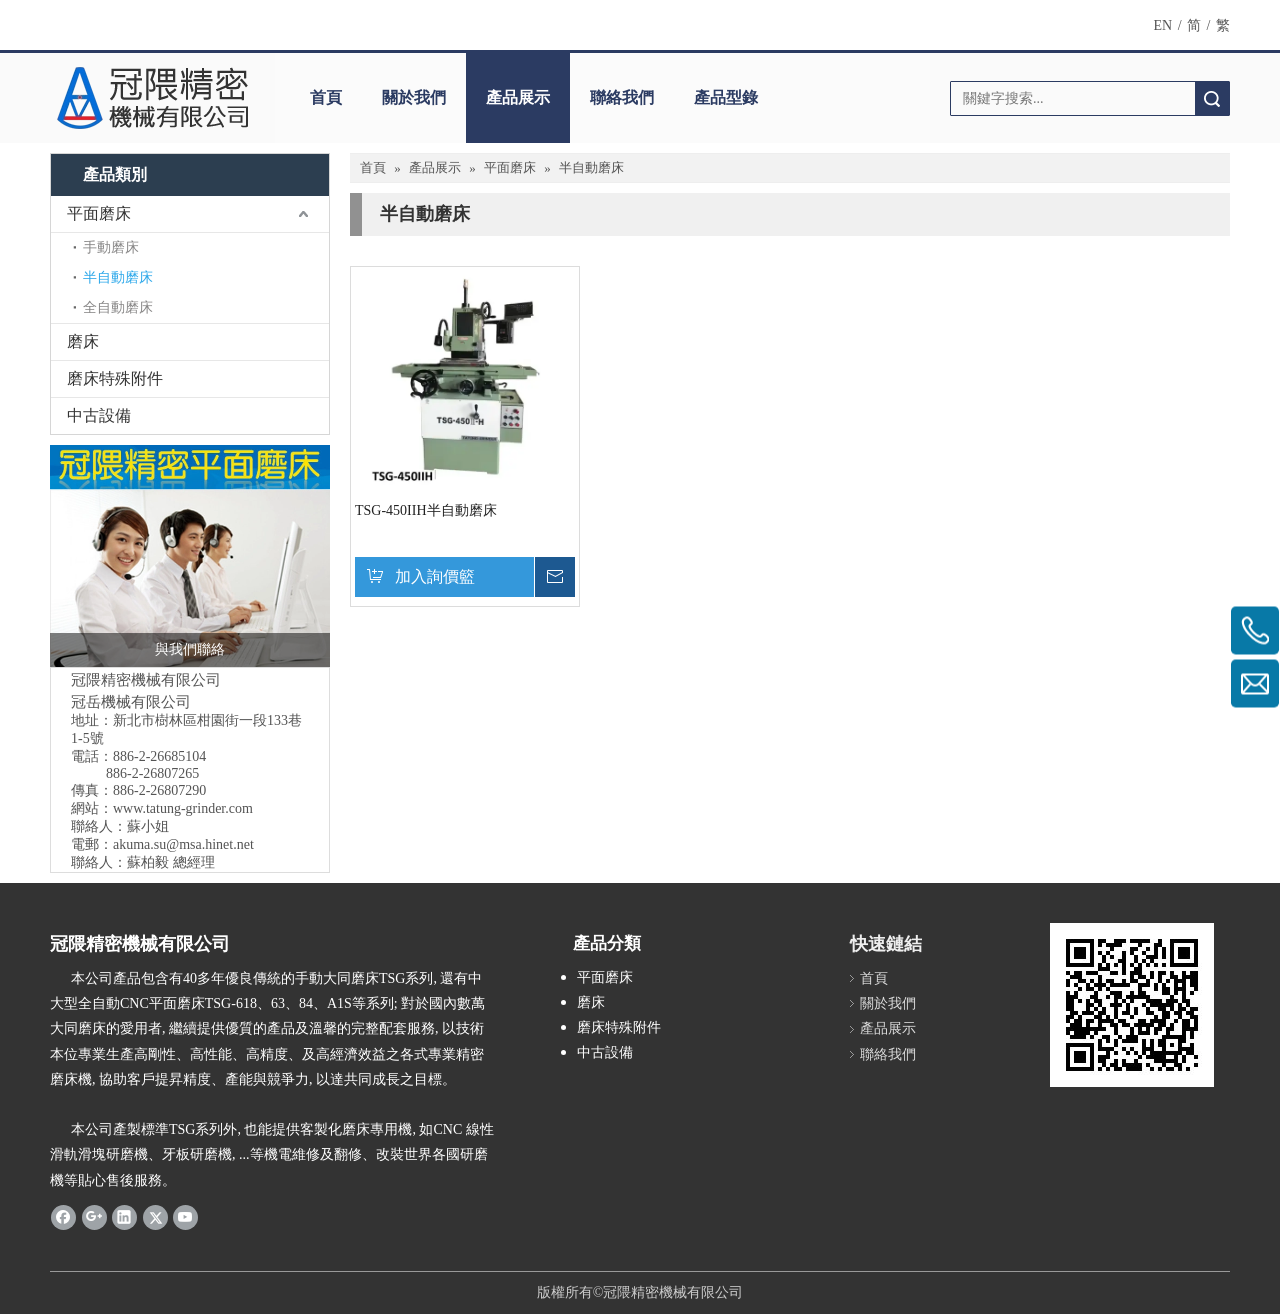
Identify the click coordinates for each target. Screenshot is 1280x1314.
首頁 (326, 97)
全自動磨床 (118, 307)
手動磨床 (111, 247)
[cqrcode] (1132, 1005)
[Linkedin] (124, 1217)
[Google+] (94, 1217)
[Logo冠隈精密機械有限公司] (152, 98)
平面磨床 (99, 213)
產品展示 (518, 97)
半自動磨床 (118, 277)
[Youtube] (185, 1217)
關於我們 (414, 97)
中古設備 (99, 415)
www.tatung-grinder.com (183, 808)
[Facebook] (63, 1217)
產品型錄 (726, 97)
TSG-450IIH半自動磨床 (426, 510)
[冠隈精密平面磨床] (190, 556)
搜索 (1212, 98)
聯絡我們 (622, 97)
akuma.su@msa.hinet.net (183, 844)
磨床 (83, 341)
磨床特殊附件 (115, 378)
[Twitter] (155, 1217)
